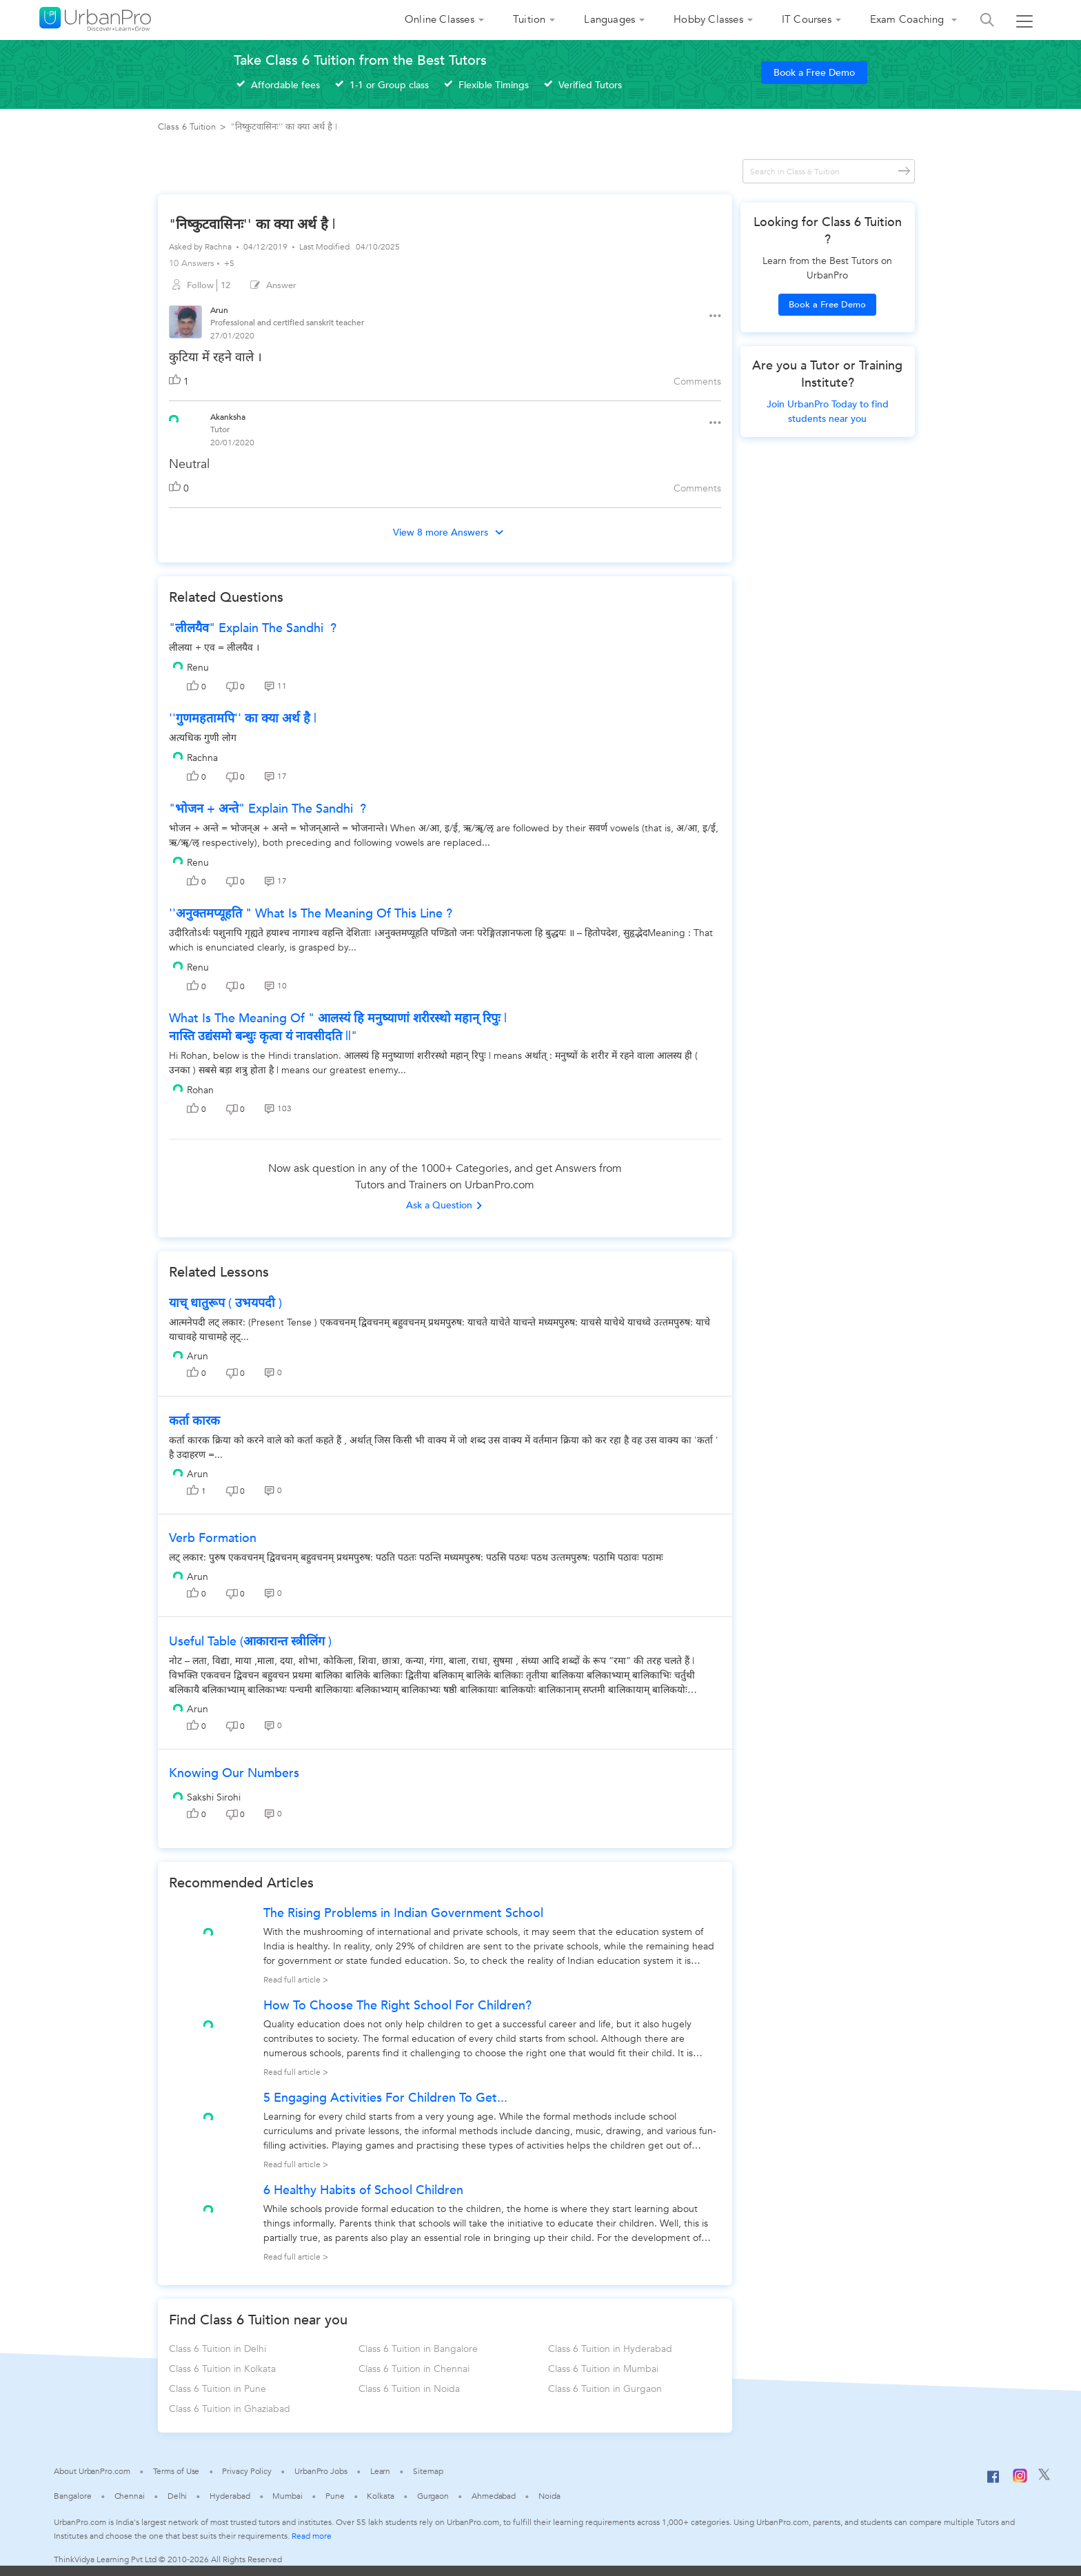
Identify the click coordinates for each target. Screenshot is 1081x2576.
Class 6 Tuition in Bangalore (418, 2348)
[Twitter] (1044, 2477)
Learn (380, 2471)
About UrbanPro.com (92, 2471)
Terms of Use (176, 2471)
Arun (197, 1356)
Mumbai (287, 2496)
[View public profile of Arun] (185, 323)
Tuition (529, 19)
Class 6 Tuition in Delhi (217, 2348)
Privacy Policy (247, 2471)
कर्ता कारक (194, 1421)
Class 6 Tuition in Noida (409, 2388)
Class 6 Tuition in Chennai (413, 2368)
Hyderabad (230, 2496)
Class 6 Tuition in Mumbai (603, 2368)
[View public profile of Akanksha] (174, 418)
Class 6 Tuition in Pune (217, 2388)
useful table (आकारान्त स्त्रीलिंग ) (250, 1641)
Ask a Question (444, 1205)
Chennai (129, 2496)
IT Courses (806, 19)
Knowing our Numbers (234, 1773)
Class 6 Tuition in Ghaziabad (229, 2408)
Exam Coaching (908, 19)
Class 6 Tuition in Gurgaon (605, 2388)
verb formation (212, 1538)
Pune (335, 2496)
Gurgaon (433, 2496)
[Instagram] (1020, 2480)
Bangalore (72, 2496)
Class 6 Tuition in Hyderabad (610, 2348)
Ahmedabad (494, 2496)
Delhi (178, 2496)
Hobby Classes (708, 19)
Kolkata (380, 2496)
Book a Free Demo (814, 72)
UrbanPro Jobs (320, 2471)
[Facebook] (993, 2482)
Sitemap (428, 2471)
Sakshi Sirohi (214, 1797)
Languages (609, 19)
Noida (549, 2496)
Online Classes (439, 19)
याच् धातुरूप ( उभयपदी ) (225, 1303)
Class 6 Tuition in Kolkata (222, 2368)
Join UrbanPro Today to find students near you (828, 411)
